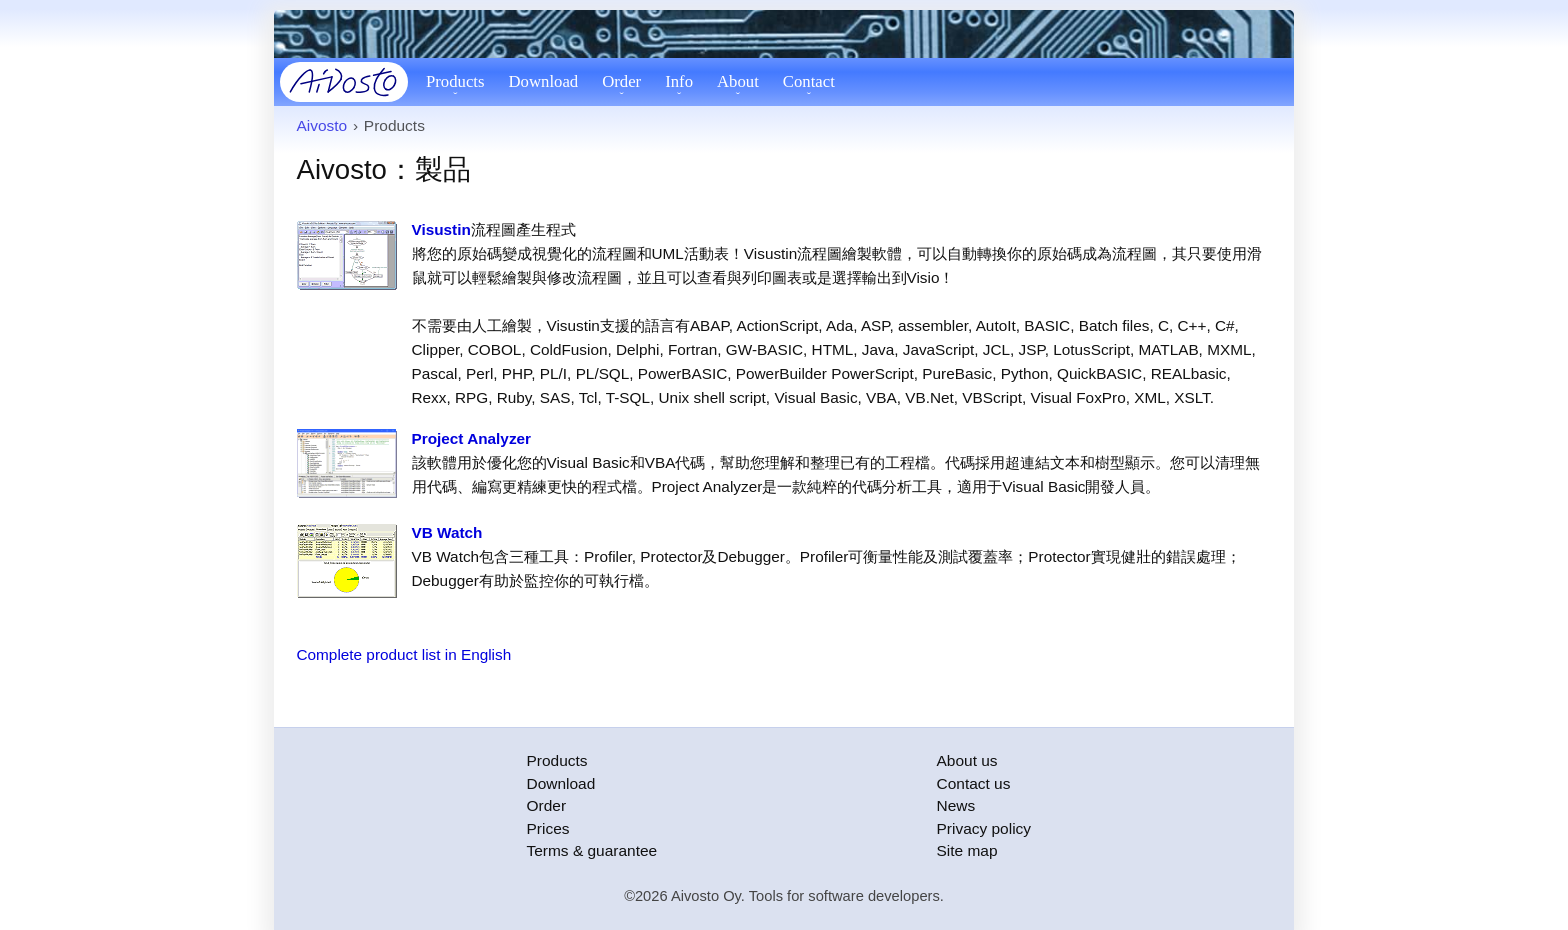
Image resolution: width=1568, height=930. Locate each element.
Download (544, 81)
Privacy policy (984, 828)
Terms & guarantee (592, 850)
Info (679, 81)
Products (455, 81)
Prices (548, 828)
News (956, 805)
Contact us (974, 783)
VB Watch (447, 532)
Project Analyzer (472, 438)
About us (967, 760)
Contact (809, 81)
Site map (967, 850)
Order (621, 81)
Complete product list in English (404, 654)
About (738, 81)
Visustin (441, 229)
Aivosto (322, 125)
